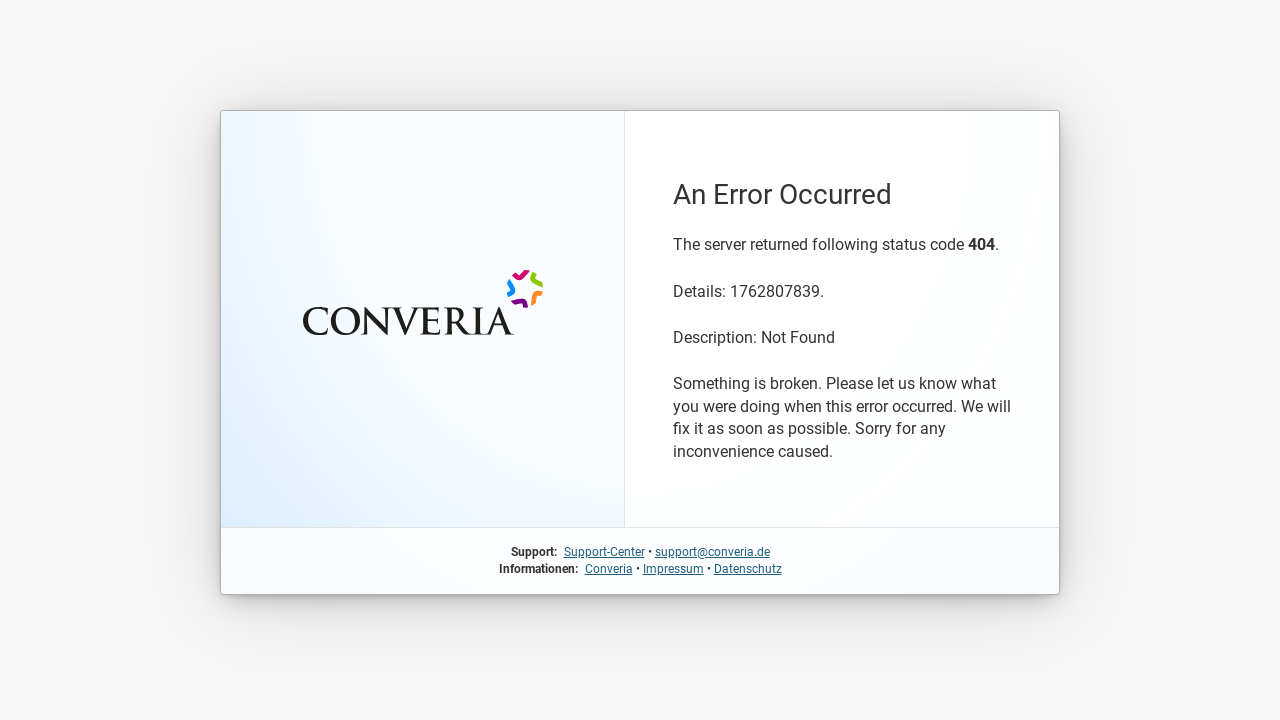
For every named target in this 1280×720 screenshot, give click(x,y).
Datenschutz (748, 569)
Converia (609, 569)
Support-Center (604, 552)
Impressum (673, 569)
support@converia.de (712, 552)
